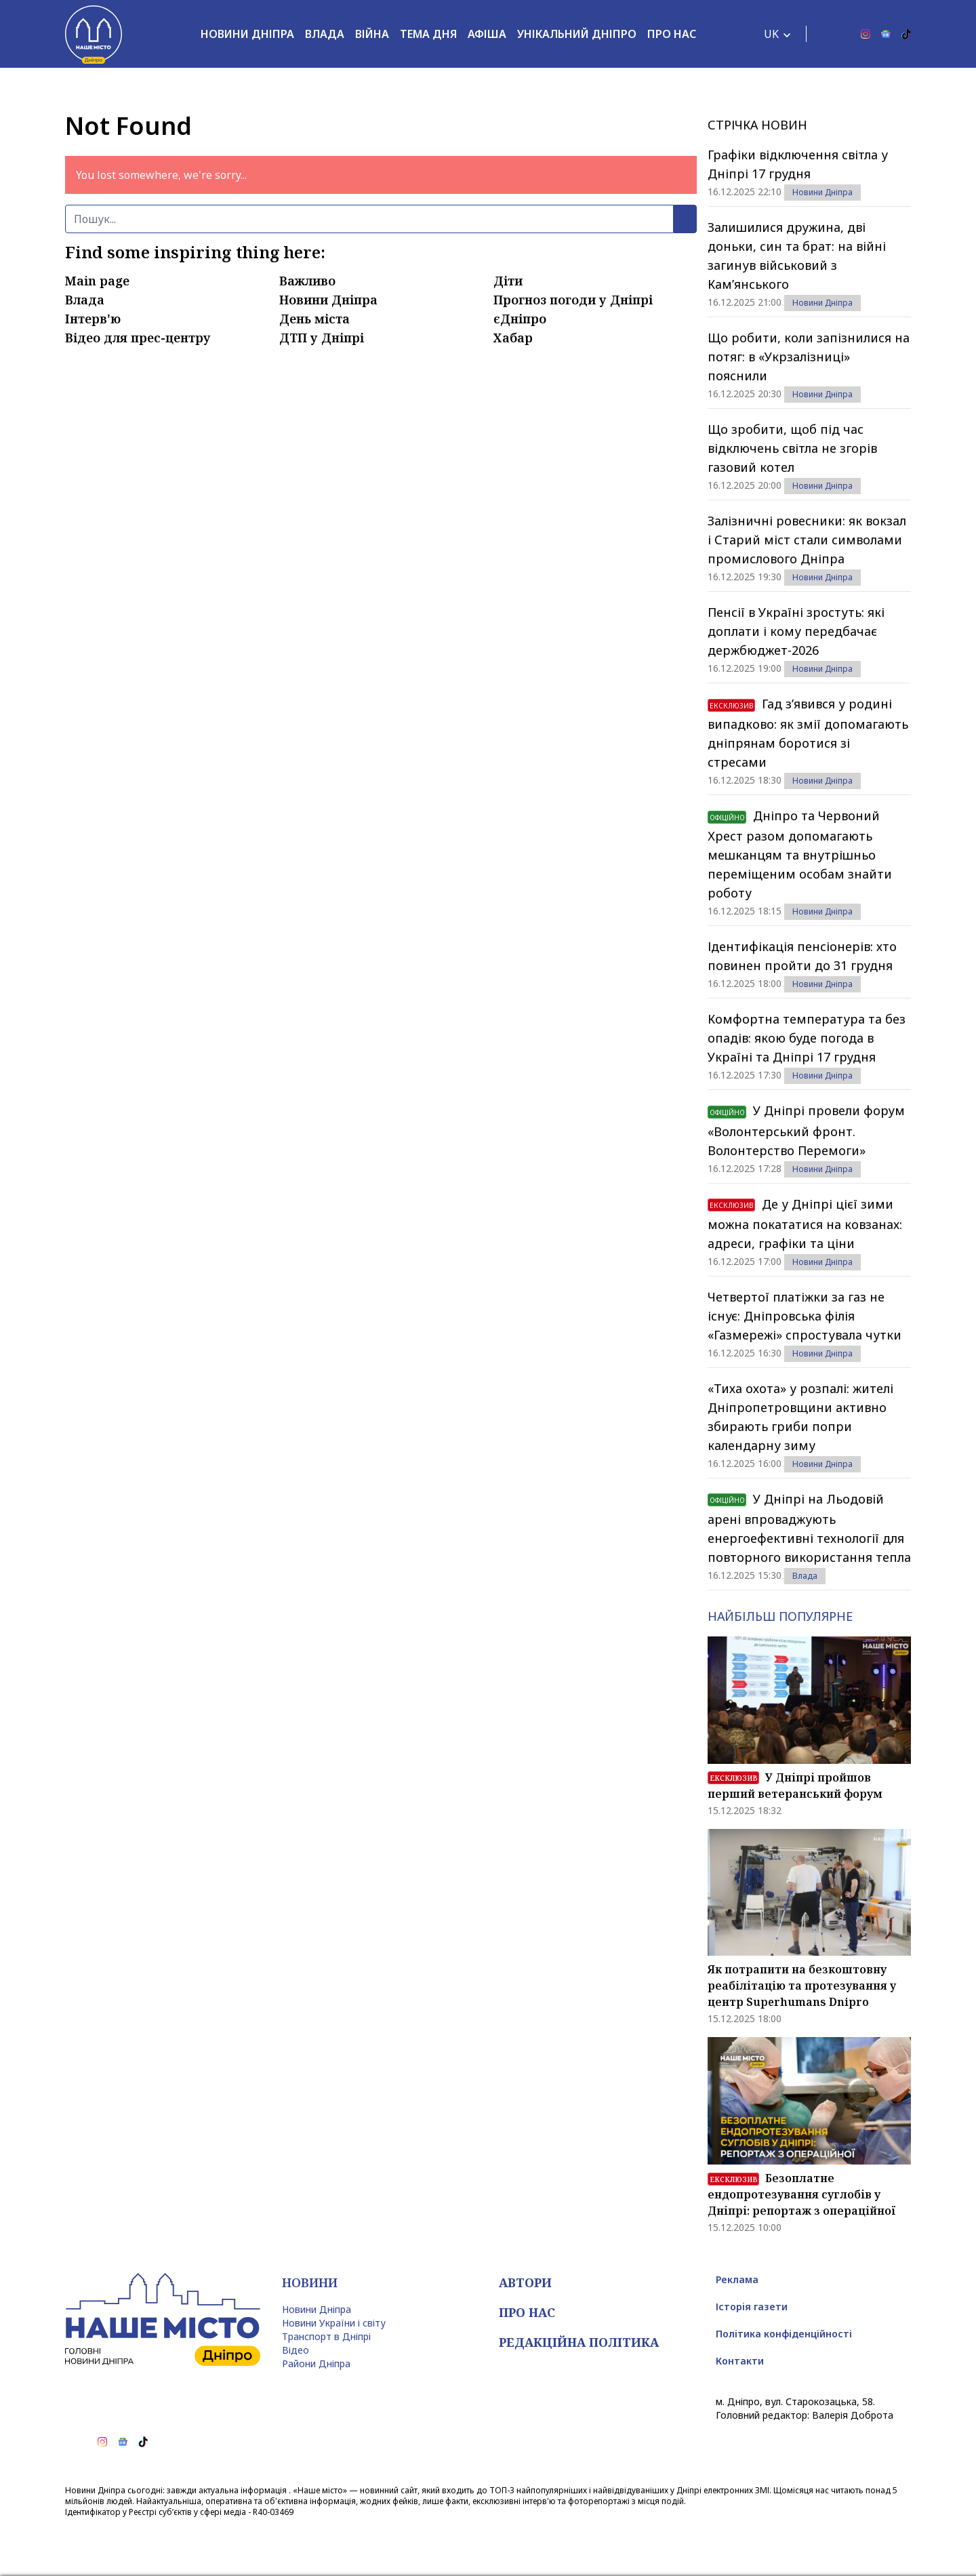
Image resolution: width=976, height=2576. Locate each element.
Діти (508, 281)
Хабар (513, 337)
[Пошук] (369, 219)
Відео (295, 2349)
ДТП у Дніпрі (321, 337)
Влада (324, 33)
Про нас (671, 33)
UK (771, 33)
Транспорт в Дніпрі (326, 2336)
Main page (97, 281)
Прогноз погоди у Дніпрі (573, 299)
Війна (372, 33)
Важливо (307, 281)
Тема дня (428, 33)
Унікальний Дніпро (576, 33)
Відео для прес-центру (138, 337)
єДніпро (519, 318)
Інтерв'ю (93, 318)
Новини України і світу (334, 2322)
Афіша (487, 33)
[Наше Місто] (93, 33)
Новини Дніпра (247, 33)
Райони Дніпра (316, 2363)
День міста (314, 318)
